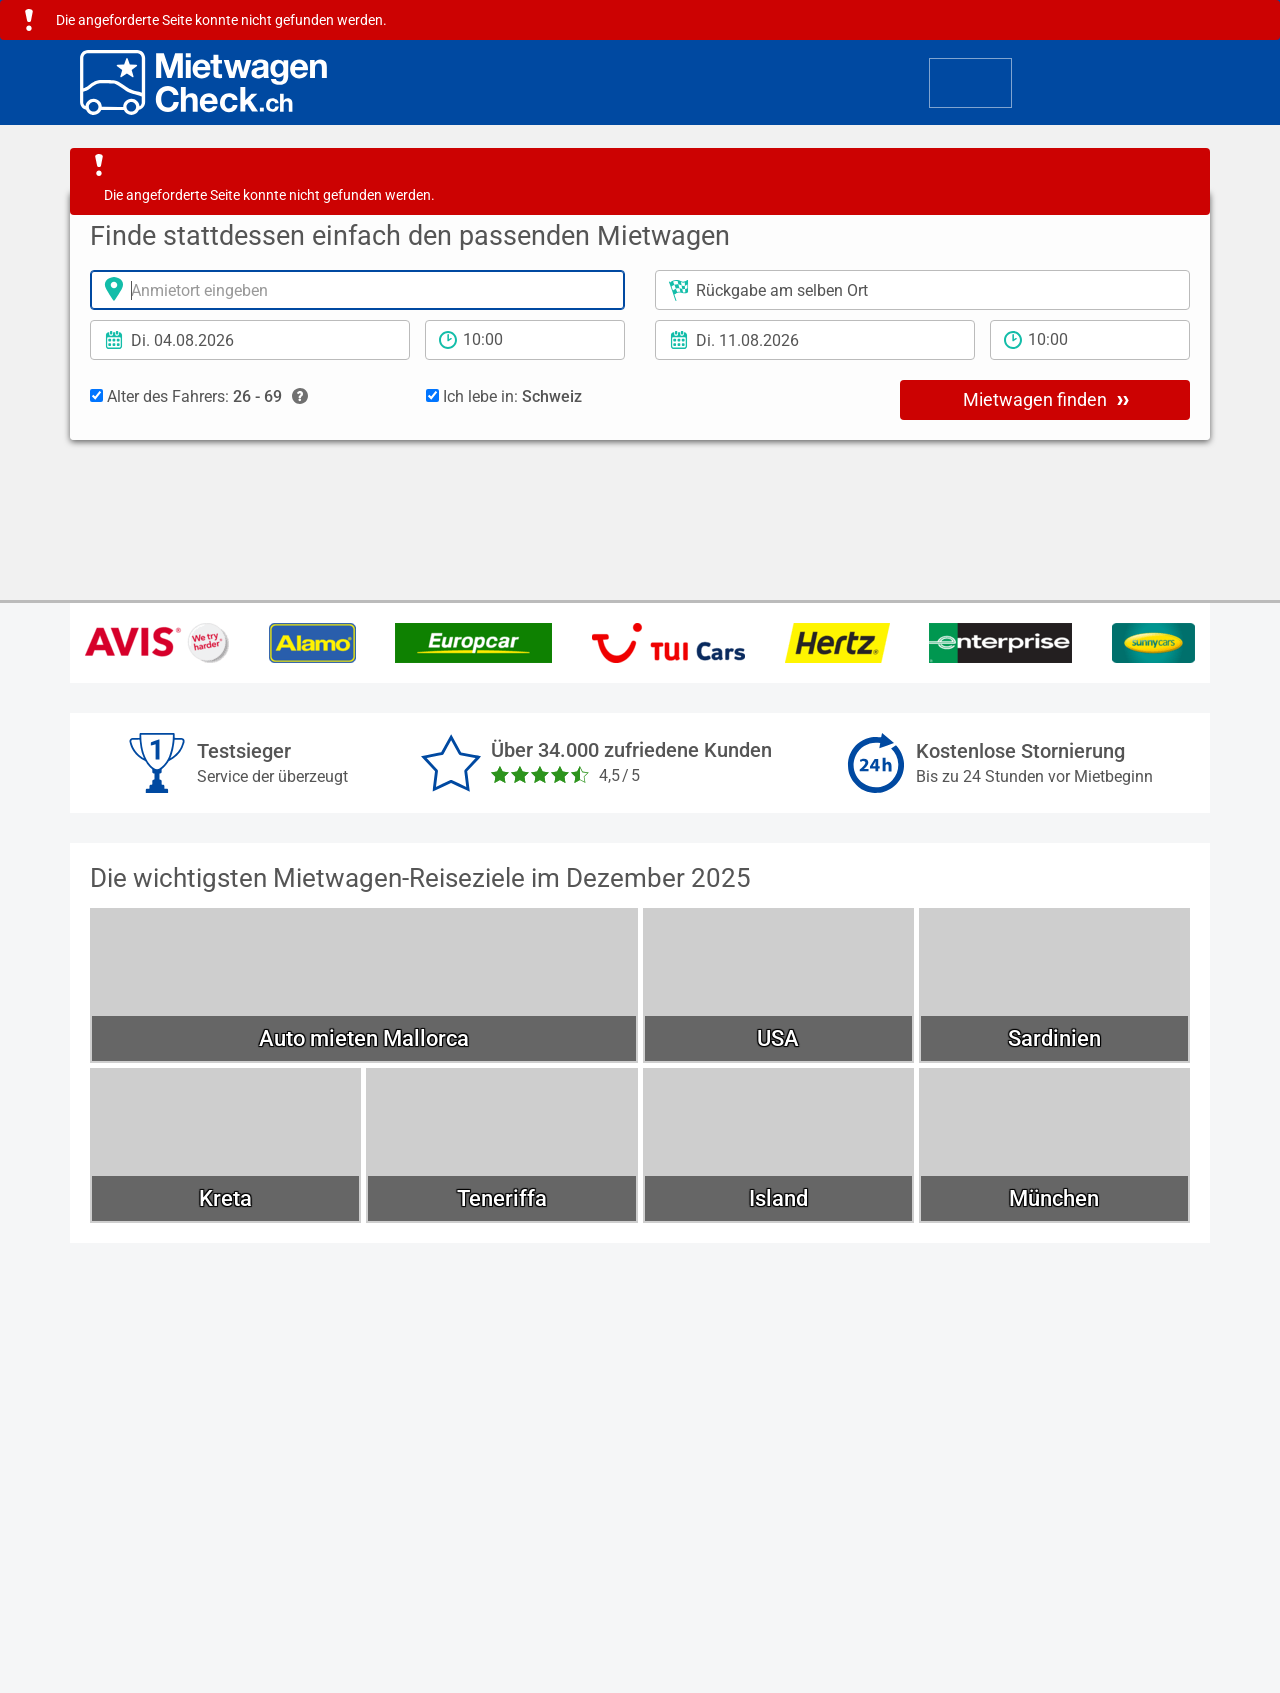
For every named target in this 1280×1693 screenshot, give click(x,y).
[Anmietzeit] (525, 340)
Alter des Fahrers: (199, 397)
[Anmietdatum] (250, 340)
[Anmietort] (357, 290)
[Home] (203, 82)
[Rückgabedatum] (815, 340)
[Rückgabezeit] (1090, 340)
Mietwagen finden (1046, 399)
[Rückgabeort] (922, 290)
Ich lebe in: (504, 396)
